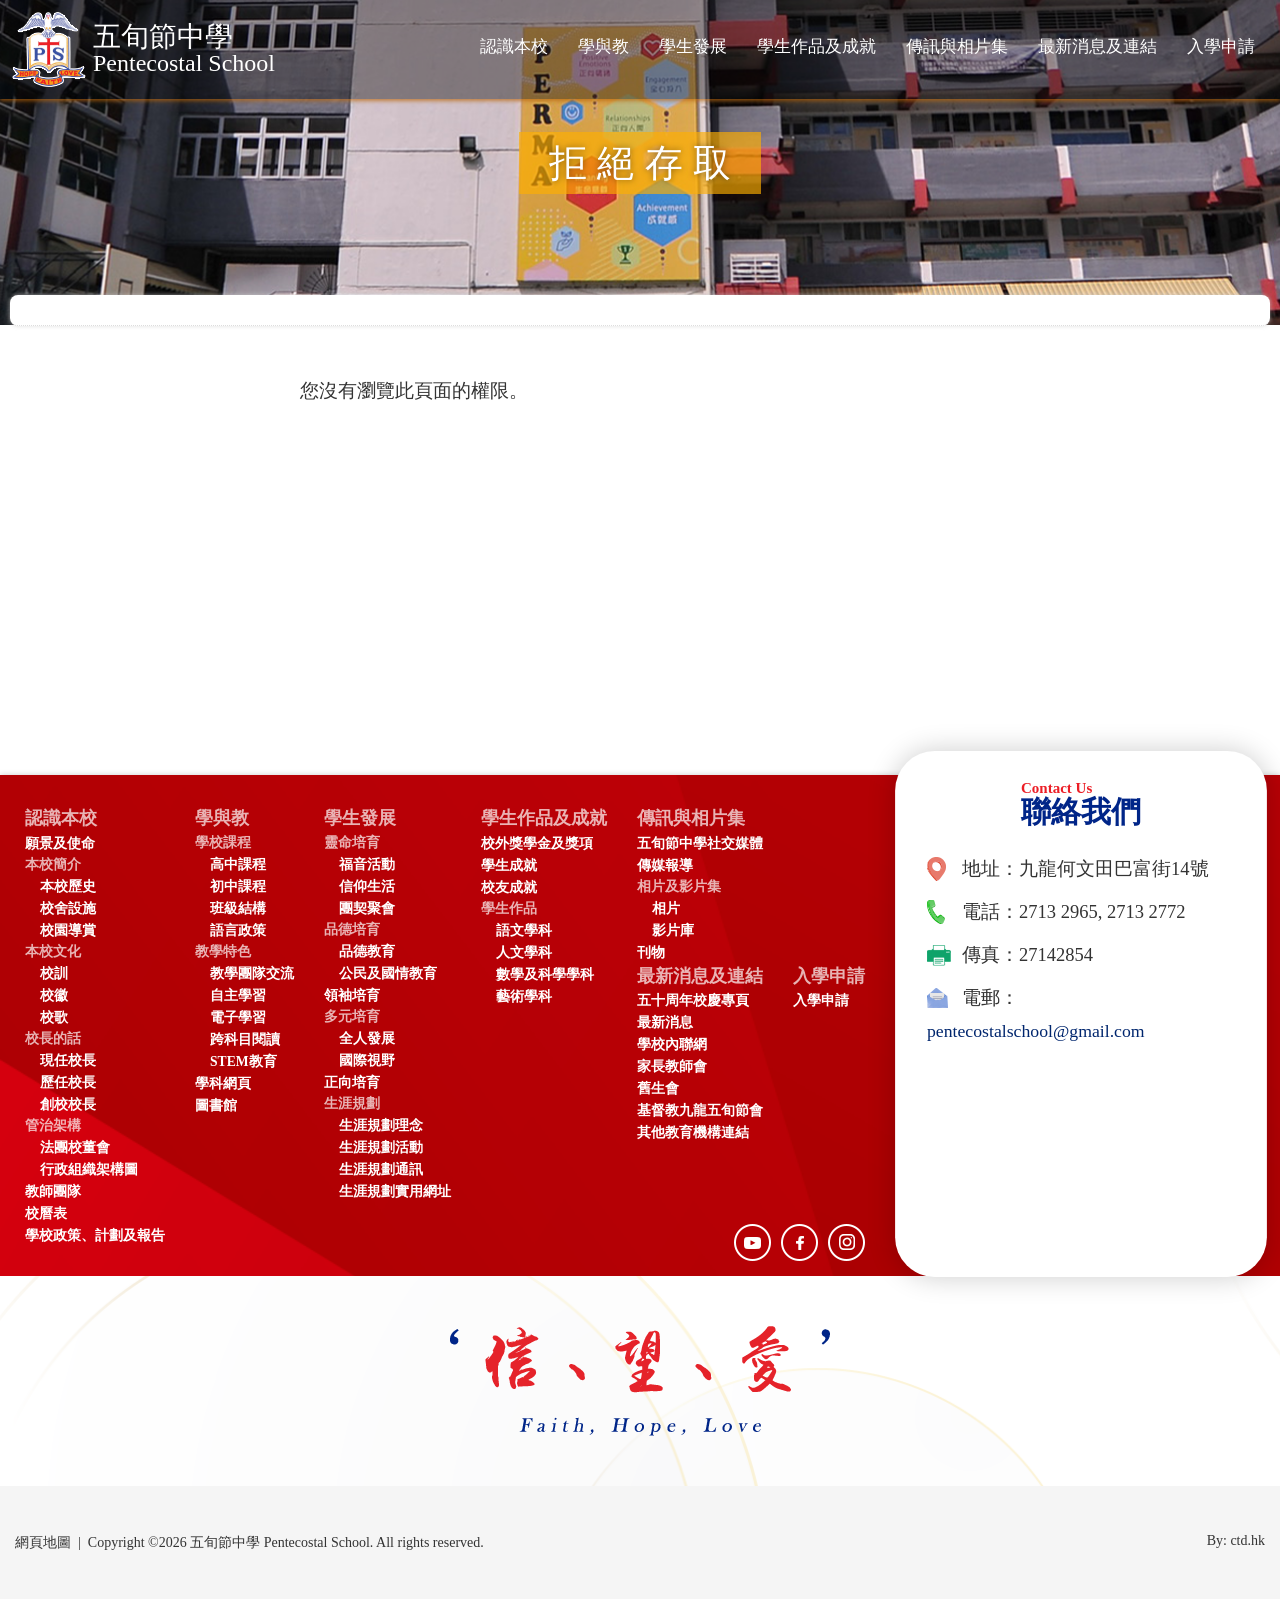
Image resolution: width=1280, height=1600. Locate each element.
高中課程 (238, 865)
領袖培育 (352, 996)
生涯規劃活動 (381, 1148)
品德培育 (352, 930)
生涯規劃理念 (381, 1126)
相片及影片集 (686, 887)
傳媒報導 (672, 866)
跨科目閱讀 (245, 1040)
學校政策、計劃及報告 (95, 1236)
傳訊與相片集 (957, 46)
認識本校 (514, 46)
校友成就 (509, 888)
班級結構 (238, 909)
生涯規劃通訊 (381, 1170)
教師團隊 (53, 1192)
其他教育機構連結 (700, 1135)
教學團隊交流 (252, 974)
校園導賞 (68, 931)
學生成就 (509, 866)
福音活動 (367, 865)
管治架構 (53, 1126)
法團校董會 (75, 1148)
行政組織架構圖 (89, 1170)
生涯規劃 (352, 1104)
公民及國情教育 (388, 974)
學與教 (603, 46)
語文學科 (524, 931)
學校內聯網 (679, 1047)
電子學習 (238, 1018)
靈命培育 (352, 843)
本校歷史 (68, 887)
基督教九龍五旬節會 (707, 1113)
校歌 (54, 1018)
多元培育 (352, 1017)
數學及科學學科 (545, 975)
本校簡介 (53, 865)
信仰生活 (367, 887)
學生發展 (693, 46)
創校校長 (68, 1105)
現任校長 (68, 1061)
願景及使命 (60, 844)
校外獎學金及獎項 (537, 844)
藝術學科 (524, 997)
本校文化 (53, 952)
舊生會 (665, 1091)
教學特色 (223, 952)
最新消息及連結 (1097, 46)
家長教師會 (679, 1069)
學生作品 (509, 909)
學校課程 (223, 843)
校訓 (54, 974)
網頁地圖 (43, 1543)
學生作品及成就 (816, 46)
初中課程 (238, 887)
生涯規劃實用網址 (395, 1192)
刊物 (658, 953)
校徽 (54, 996)
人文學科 (524, 953)
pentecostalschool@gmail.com (1040, 1031)
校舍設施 (68, 909)
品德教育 (367, 952)
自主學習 (238, 996)
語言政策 (238, 931)
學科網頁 (223, 1084)
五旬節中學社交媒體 (707, 844)
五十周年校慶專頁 (700, 1003)
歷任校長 (68, 1083)
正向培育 (352, 1083)
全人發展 (367, 1039)
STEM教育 (243, 1062)
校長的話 (53, 1039)
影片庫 (680, 931)
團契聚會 (367, 909)
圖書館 (216, 1106)
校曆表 (46, 1214)
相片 (673, 909)
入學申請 (1221, 46)
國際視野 (367, 1061)
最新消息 (672, 1025)
